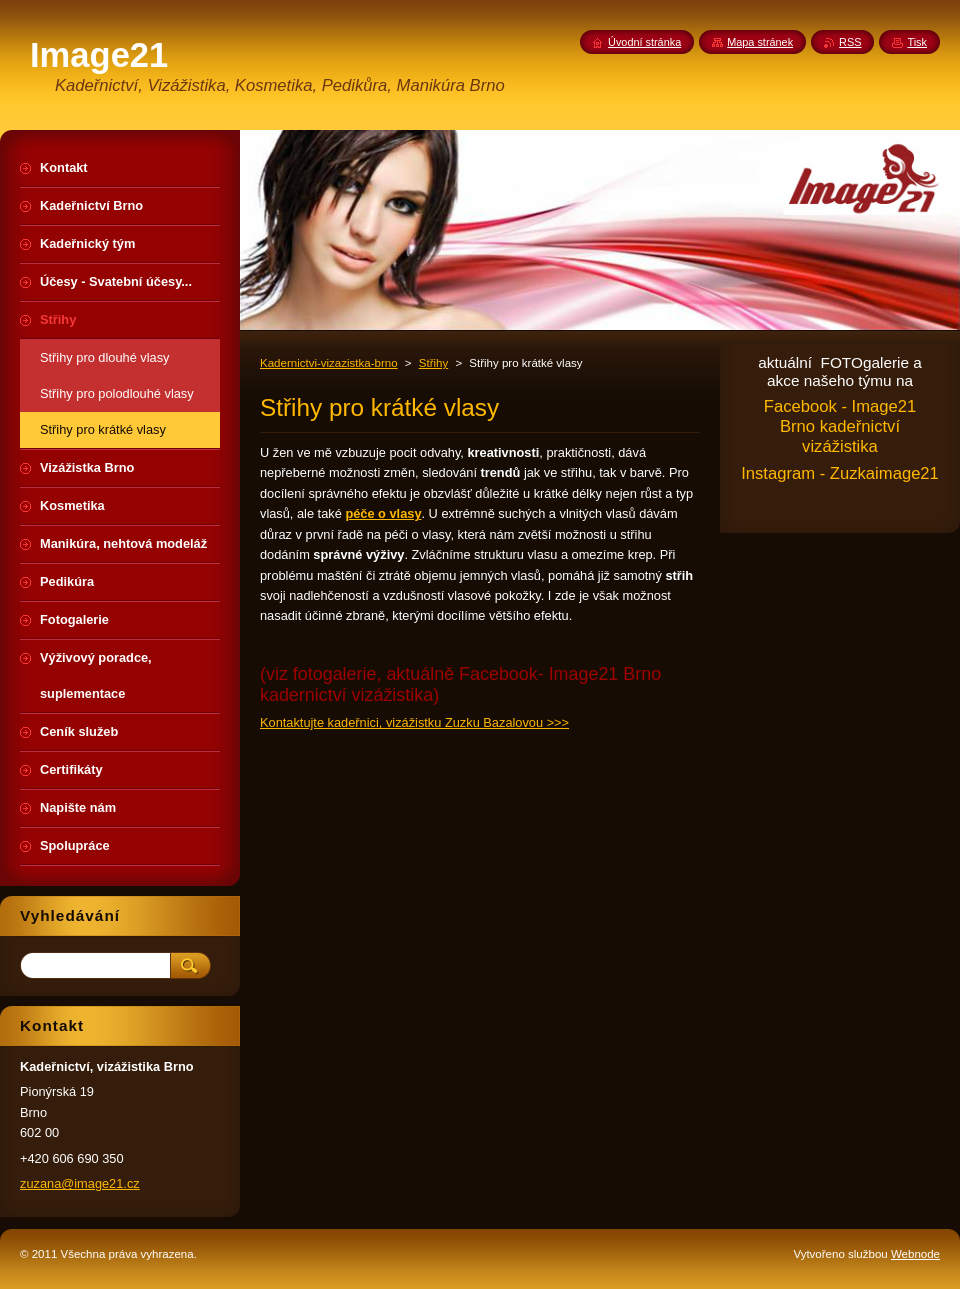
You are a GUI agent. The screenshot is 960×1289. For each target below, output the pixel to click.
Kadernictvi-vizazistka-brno (329, 363)
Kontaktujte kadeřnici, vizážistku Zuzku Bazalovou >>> (414, 722)
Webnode (915, 1254)
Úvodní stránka (644, 42)
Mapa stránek (760, 42)
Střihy (433, 363)
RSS (850, 42)
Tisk (917, 42)
